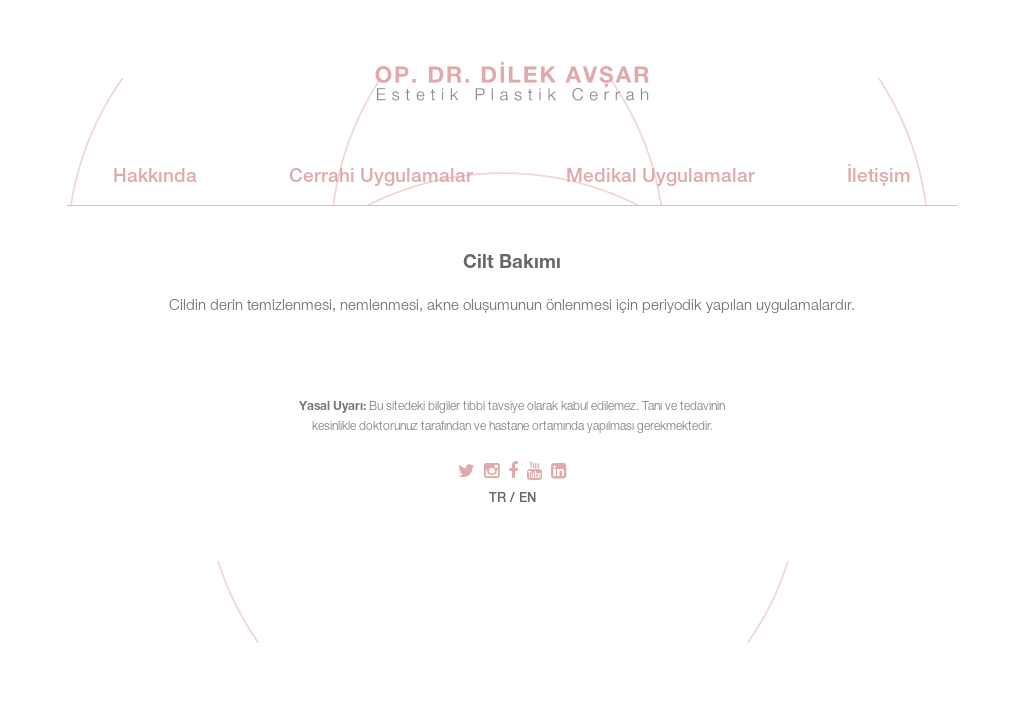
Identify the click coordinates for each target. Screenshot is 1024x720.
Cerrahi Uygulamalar (381, 177)
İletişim (879, 177)
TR (497, 499)
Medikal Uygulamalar (660, 177)
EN (527, 499)
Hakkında (155, 177)
